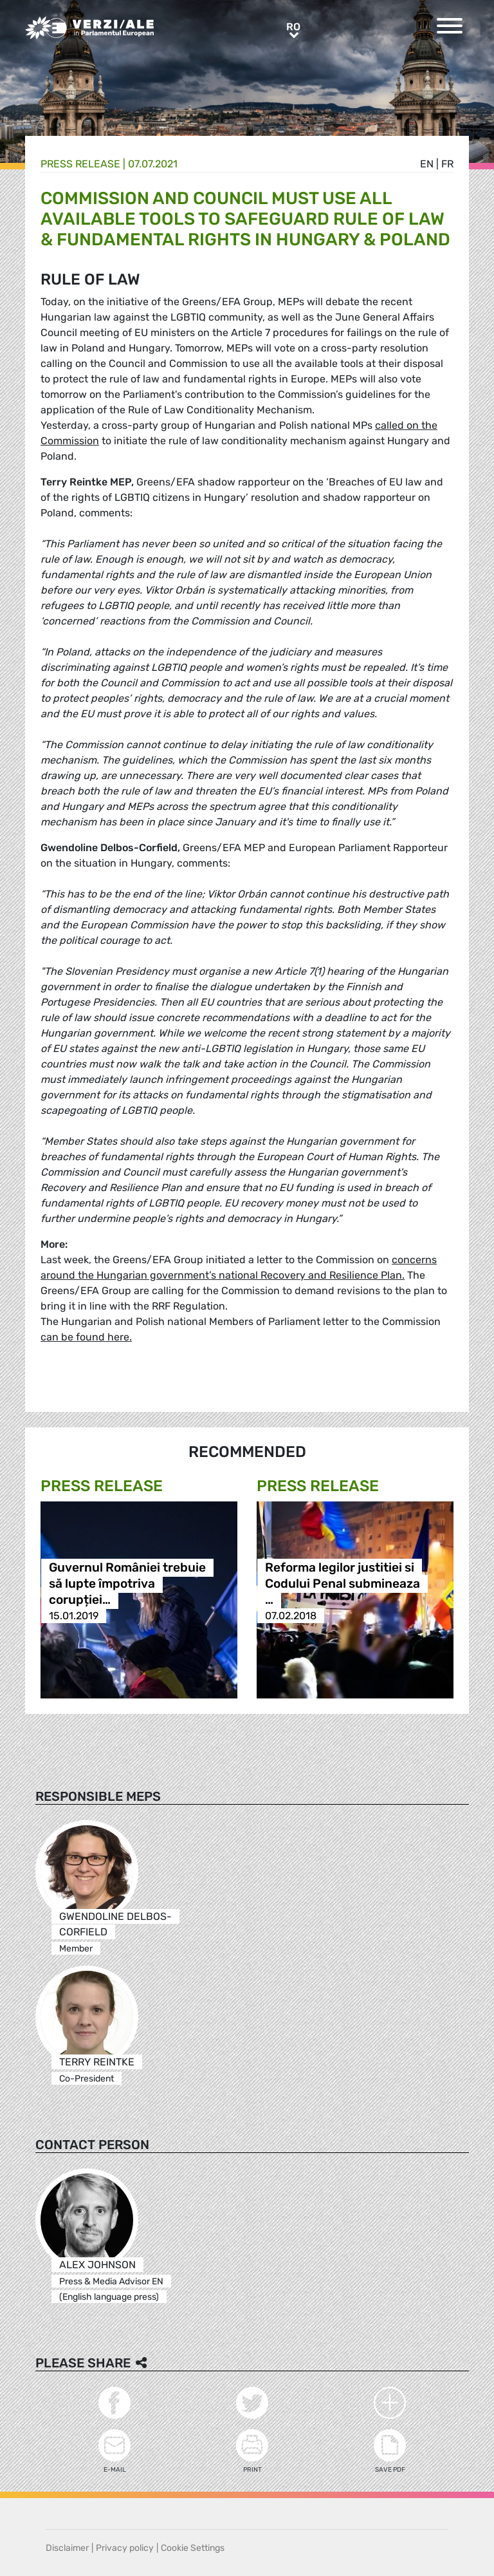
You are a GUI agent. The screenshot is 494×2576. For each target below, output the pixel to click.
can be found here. (86, 1337)
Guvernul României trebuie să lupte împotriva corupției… (127, 1583)
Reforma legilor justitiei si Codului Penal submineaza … (342, 1583)
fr (447, 164)
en (427, 164)
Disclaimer (67, 2548)
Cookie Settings (192, 2548)
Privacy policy (125, 2548)
